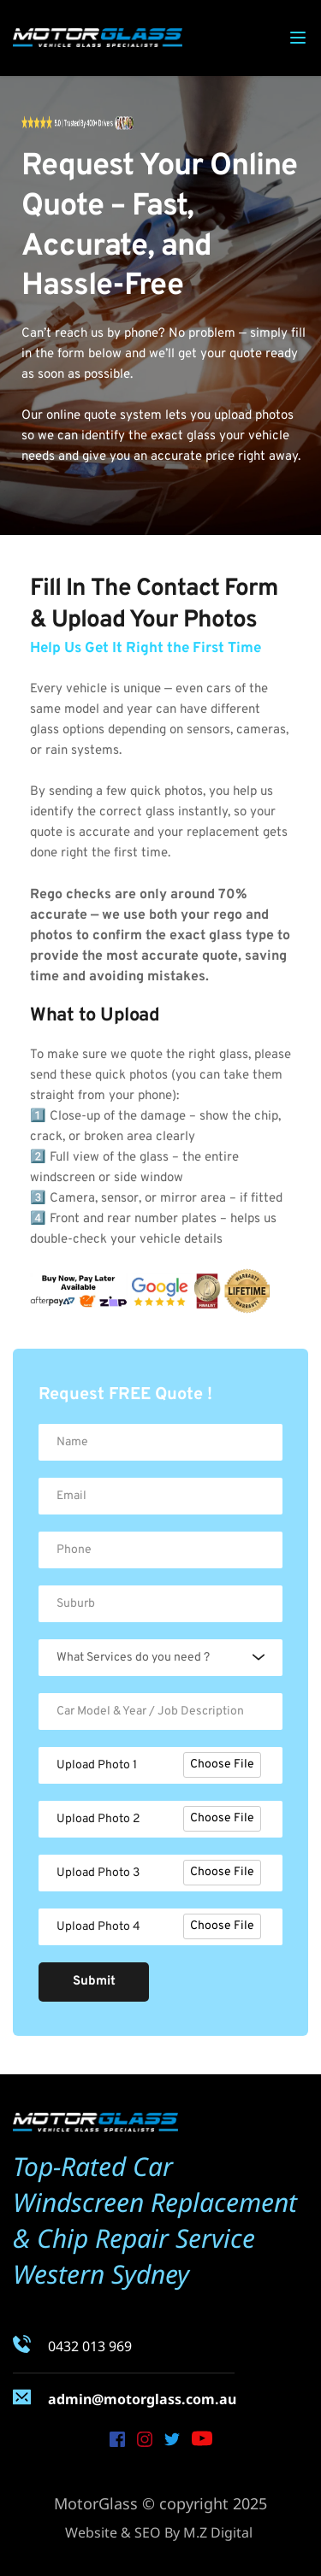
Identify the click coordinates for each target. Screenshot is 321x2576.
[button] (298, 37)
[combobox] (160, 1657)
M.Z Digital (218, 2532)
